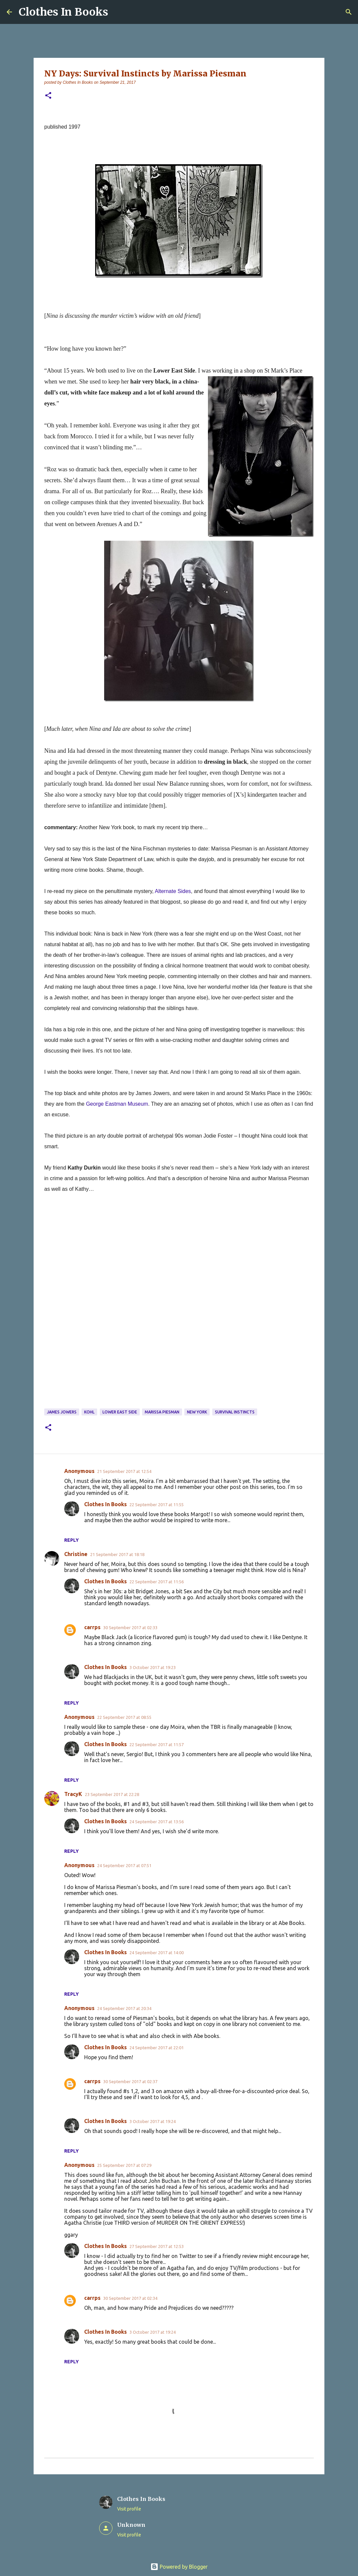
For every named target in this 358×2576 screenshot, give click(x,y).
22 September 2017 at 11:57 (156, 1744)
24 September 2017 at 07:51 (124, 1865)
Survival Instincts (235, 1412)
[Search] (349, 12)
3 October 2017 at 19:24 (152, 2121)
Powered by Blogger (179, 2567)
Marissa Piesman (162, 1412)
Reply (71, 1540)
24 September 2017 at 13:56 (156, 1821)
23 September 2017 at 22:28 (112, 1794)
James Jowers (62, 1412)
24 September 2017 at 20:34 (124, 2008)
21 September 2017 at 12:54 (124, 1471)
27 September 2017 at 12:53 (156, 2246)
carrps (92, 1627)
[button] (48, 95)
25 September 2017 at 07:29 (124, 2165)
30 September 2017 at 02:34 (130, 2298)
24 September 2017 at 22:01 (156, 2047)
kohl (89, 1412)
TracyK (73, 1794)
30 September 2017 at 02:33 (130, 1627)
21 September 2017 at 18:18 (117, 1554)
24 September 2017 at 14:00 (156, 1952)
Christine (76, 1554)
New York (197, 1412)
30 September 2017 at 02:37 (130, 2081)
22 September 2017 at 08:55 (124, 1717)
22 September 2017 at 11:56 (156, 1581)
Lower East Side (119, 1412)
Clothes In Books (63, 12)
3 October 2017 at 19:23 (152, 1667)
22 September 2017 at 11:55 (156, 1504)
